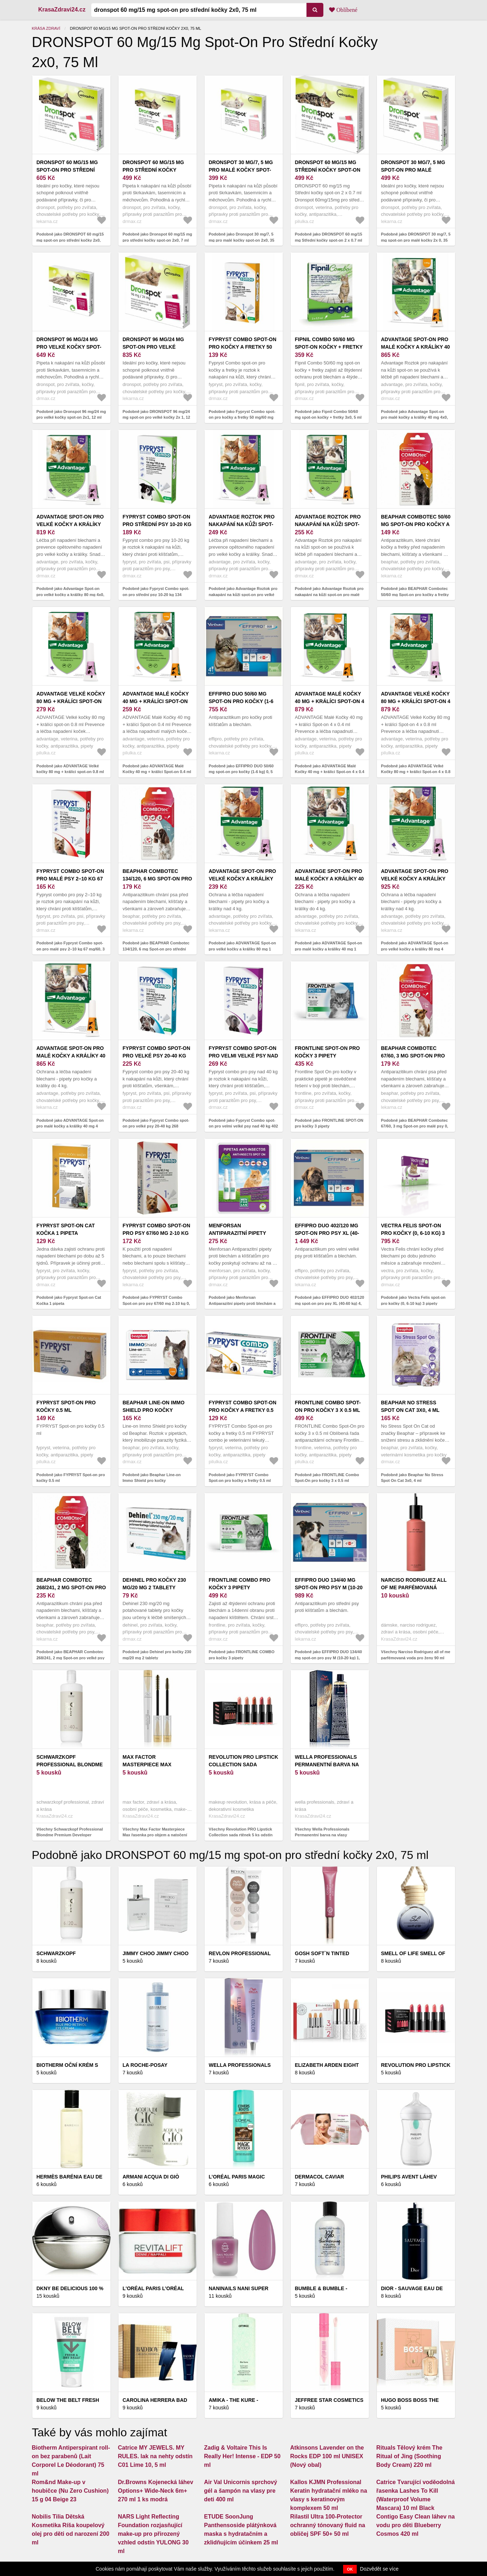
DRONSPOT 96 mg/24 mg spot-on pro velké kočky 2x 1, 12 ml (153, 346)
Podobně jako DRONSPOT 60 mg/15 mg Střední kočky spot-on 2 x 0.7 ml (328, 237)
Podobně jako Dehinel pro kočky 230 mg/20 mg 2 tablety (157, 1655)
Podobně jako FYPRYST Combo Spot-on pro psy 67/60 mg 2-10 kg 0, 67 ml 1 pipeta (156, 1303)
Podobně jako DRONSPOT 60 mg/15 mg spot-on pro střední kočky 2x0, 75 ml (70, 240)
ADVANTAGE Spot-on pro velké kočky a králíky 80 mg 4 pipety (415, 878)
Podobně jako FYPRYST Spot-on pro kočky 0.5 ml (71, 1478)
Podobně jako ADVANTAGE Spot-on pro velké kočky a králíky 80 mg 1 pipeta (242, 949)
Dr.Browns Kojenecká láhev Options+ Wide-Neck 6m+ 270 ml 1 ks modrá (155, 2490)
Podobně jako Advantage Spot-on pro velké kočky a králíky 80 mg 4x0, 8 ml (70, 594)
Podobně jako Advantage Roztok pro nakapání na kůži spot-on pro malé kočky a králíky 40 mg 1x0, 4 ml (329, 594)
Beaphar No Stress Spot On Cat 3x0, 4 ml (410, 1406)
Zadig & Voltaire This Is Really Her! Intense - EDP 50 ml (242, 2456)
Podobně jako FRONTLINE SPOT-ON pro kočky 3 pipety (329, 1123)
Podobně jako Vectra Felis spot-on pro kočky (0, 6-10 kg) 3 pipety (413, 1300)
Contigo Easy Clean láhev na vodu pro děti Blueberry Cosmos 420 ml (415, 2525)
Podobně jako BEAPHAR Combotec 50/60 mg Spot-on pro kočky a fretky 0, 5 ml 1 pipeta (415, 594)
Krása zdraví (46, 28)
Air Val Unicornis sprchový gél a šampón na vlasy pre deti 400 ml (240, 2490)
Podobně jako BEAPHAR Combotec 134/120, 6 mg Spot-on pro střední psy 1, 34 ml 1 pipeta (156, 949)
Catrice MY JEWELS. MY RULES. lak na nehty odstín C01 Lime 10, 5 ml (155, 2456)
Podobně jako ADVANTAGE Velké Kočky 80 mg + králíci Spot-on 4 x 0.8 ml (416, 772)
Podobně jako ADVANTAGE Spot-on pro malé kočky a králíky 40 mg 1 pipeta (328, 949)
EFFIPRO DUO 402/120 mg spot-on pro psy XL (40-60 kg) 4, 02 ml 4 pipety (327, 1233)
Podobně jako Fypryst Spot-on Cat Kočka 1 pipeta (69, 1300)
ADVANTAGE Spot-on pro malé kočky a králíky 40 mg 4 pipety (71, 1055)
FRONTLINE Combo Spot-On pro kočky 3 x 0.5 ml (328, 1406)
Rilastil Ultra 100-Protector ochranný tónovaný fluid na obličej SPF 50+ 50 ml (327, 2525)
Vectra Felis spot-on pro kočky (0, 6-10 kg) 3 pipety (413, 1233)
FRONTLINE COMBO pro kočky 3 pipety (240, 1583)
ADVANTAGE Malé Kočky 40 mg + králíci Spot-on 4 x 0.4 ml (329, 701)
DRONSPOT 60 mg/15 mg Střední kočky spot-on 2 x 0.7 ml (328, 169)
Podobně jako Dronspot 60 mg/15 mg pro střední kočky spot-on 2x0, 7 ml (157, 237)
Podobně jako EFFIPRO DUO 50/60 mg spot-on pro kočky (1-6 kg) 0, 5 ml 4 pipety (241, 772)
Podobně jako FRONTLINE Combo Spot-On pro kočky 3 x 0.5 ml (327, 1478)
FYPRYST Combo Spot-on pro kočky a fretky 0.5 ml (243, 1410)
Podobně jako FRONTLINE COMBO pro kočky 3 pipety (242, 1655)
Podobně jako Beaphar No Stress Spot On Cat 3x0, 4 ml (412, 1478)
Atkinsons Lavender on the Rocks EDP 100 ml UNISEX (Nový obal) (327, 2456)
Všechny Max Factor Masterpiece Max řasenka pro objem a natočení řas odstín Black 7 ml (155, 1835)
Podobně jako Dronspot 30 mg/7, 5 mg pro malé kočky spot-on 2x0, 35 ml (242, 240)
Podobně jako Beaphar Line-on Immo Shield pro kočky (152, 1478)
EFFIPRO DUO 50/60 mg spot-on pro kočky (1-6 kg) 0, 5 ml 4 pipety (241, 701)
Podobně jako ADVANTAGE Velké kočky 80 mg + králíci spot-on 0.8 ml (70, 769)
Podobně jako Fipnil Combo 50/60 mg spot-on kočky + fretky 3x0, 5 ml (328, 414)
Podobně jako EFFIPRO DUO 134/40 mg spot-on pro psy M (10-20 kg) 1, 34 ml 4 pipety (328, 1658)
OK (350, 2569)
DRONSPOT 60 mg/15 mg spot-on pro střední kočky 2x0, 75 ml (67, 169)
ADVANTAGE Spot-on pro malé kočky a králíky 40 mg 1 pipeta (329, 878)
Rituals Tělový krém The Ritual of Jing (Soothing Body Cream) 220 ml (409, 2456)
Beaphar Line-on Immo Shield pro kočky (154, 1406)
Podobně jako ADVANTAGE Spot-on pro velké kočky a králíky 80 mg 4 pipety (414, 949)
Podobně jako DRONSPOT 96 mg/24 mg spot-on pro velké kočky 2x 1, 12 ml (156, 417)
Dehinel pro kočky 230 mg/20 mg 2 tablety (154, 1583)
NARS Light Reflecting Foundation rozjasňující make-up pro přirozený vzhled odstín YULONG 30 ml (153, 2534)
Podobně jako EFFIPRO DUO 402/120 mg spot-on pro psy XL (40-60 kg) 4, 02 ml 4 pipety (329, 1303)
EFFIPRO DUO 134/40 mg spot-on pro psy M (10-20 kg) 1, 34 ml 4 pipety (329, 1587)
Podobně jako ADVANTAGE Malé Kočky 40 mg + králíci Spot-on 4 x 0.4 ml (330, 772)
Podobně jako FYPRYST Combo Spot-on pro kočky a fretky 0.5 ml (240, 1478)
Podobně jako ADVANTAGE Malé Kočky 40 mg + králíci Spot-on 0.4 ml (157, 769)
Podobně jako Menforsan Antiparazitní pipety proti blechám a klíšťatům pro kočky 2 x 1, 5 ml (242, 1303)
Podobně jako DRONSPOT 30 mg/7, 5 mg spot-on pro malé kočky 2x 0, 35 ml (416, 240)
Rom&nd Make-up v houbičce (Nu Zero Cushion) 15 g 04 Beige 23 (70, 2490)
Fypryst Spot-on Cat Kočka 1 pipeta (66, 1229)
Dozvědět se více (379, 2569)
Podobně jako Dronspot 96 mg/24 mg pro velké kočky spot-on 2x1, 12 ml (71, 414)
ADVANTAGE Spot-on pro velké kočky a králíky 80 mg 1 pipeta (242, 878)
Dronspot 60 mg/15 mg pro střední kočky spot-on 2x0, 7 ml (153, 169)
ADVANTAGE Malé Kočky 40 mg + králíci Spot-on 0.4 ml (156, 701)
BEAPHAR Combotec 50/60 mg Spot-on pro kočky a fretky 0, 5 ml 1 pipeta (416, 524)
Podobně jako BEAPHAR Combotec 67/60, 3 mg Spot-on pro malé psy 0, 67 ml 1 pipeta (414, 1126)
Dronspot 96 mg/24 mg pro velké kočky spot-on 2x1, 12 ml (69, 346)
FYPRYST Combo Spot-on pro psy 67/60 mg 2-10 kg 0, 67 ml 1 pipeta (157, 1233)
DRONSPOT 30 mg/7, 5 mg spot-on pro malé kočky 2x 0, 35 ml (413, 169)
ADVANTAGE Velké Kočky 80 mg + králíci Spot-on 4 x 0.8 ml (415, 701)
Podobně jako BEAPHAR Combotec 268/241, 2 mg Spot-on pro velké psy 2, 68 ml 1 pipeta (71, 1658)
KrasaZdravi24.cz (62, 9)
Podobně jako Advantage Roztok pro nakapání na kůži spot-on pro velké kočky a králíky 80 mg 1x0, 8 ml (243, 594)
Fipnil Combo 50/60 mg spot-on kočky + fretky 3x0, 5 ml (329, 346)
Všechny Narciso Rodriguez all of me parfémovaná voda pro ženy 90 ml (415, 1655)
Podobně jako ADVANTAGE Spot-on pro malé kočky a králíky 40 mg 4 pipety (70, 1126)
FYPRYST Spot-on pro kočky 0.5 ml (66, 1406)
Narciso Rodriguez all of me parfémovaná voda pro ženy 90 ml (414, 1587)
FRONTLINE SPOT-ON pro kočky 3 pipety (327, 1052)
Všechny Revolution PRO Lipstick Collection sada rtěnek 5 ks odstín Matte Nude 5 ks (241, 1835)
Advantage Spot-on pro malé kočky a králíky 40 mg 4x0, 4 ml (415, 346)
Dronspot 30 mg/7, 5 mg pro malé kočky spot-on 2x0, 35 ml (241, 169)
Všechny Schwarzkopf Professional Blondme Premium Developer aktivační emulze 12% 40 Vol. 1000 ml (71, 1835)
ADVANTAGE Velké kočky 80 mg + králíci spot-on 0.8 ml (71, 701)
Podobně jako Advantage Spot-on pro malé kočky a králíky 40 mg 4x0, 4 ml (414, 417)
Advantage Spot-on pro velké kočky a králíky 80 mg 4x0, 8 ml (70, 524)
